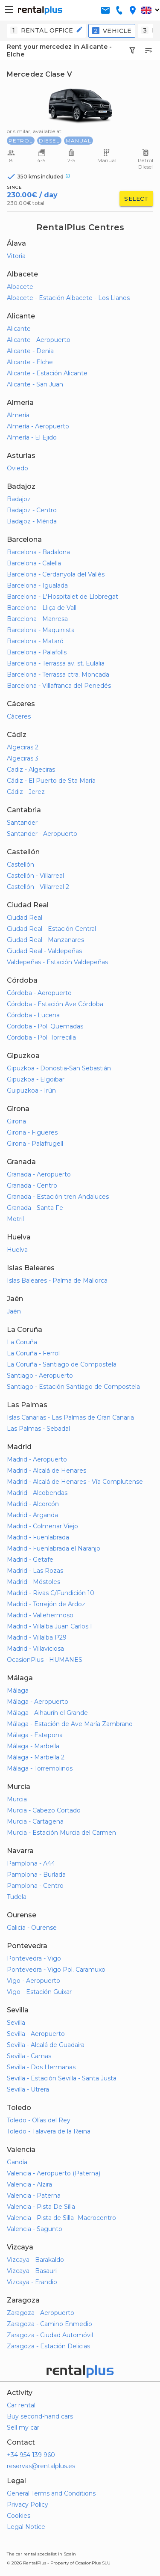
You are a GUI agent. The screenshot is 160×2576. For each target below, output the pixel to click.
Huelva (17, 1250)
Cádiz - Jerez (26, 792)
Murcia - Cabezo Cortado (44, 1810)
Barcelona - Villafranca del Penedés (59, 685)
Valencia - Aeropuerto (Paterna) (53, 2173)
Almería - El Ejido (32, 437)
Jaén (14, 1311)
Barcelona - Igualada (37, 585)
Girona (16, 1121)
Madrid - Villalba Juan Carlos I (49, 1626)
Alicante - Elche (30, 362)
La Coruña (22, 1342)
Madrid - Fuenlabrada (38, 1537)
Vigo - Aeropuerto (33, 1981)
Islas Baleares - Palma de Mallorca (57, 1280)
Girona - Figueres (32, 1132)
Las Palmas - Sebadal (38, 1428)
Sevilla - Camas (29, 2056)
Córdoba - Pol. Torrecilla (41, 1037)
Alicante (19, 329)
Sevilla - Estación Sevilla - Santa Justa (61, 2078)
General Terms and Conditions (51, 2493)
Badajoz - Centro (32, 510)
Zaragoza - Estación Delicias (48, 2346)
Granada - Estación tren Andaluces (58, 1196)
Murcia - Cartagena (35, 1821)
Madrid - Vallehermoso (40, 1615)
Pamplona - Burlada (36, 1874)
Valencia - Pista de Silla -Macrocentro (61, 2218)
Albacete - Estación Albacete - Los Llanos (68, 298)
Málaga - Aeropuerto (37, 1701)
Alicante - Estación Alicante (47, 373)
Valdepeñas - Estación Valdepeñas (57, 962)
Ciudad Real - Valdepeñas (44, 951)
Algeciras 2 (22, 747)
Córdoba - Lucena (33, 1015)
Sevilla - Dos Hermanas (41, 2067)
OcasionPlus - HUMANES (44, 1660)
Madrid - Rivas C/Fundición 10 (50, 1593)
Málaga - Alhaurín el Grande (47, 1713)
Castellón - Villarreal (35, 875)
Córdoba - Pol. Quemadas (45, 1026)
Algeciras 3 (22, 758)
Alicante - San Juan (35, 384)
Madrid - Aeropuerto (37, 1459)
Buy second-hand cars (40, 2416)
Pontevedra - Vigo (34, 1958)
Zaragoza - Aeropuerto (40, 2313)
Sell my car (23, 2427)
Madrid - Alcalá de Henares (46, 1470)
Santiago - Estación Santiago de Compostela (73, 1387)
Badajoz (19, 499)
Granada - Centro (32, 1185)
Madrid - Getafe (30, 1559)
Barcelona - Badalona (38, 552)
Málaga (18, 1690)
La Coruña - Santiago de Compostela (61, 1364)
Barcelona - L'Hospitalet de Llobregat (62, 596)
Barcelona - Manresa (37, 619)
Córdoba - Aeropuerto (39, 993)
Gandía (17, 2162)
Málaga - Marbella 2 (35, 1757)
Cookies (18, 2516)
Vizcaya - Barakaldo (35, 2260)
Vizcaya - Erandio (32, 2282)
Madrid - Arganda (32, 1515)
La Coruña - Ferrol (33, 1353)
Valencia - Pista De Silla (41, 2207)
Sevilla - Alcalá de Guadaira (45, 2045)
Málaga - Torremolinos (40, 1768)
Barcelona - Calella (34, 563)
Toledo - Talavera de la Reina (48, 2131)
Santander (22, 822)
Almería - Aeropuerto (38, 426)
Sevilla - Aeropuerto (36, 2034)
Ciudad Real (24, 917)
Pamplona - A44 (31, 1863)
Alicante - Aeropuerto (38, 340)
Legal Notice (26, 2527)
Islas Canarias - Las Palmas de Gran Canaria (70, 1417)
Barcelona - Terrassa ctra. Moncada (58, 674)
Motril (15, 1219)
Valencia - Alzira (29, 2184)
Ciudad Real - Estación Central (51, 929)
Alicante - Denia (30, 351)
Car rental (21, 2405)
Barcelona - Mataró (35, 641)
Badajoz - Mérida (32, 521)
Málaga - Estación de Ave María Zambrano (70, 1724)
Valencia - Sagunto (34, 2229)
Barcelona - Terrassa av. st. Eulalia (56, 663)
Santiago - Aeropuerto (40, 1375)
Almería (18, 415)
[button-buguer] (9, 10)
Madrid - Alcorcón (33, 1504)
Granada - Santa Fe (35, 1208)
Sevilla (16, 2022)
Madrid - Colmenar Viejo (42, 1526)
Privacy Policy (27, 2504)
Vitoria (16, 256)
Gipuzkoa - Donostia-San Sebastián (59, 1068)
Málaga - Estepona (35, 1735)
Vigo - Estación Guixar (39, 1992)
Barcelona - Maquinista (41, 630)
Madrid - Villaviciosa (35, 1648)
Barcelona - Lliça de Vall (41, 608)
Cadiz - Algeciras (31, 769)
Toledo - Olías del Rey (38, 2120)
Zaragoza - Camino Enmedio (49, 2324)
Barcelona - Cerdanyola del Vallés (56, 574)
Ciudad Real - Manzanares (45, 940)
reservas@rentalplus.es (41, 2466)
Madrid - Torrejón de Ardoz (46, 1604)
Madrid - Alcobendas (37, 1493)
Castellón (20, 864)
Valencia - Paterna (34, 2195)
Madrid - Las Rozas (35, 1571)
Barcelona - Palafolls (37, 652)
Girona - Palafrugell (35, 1143)
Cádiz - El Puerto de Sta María (51, 780)
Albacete (20, 287)
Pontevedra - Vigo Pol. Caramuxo (56, 1969)
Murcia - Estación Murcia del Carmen (61, 1832)
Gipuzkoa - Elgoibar (35, 1079)
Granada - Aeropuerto (39, 1174)
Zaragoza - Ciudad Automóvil (50, 2335)
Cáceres (19, 716)
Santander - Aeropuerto (42, 834)
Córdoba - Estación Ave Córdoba (55, 1004)
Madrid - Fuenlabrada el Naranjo (53, 1548)
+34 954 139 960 (31, 2455)
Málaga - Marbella (33, 1746)
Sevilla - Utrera (28, 2089)
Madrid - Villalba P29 (37, 1637)
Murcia (17, 1799)
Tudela (16, 1897)
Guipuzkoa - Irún (31, 1090)
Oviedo (17, 468)
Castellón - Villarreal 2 (38, 887)
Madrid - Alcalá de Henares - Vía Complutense (75, 1482)
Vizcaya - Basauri (32, 2271)
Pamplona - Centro (35, 1886)
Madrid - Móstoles (33, 1582)
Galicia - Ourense (32, 1927)
